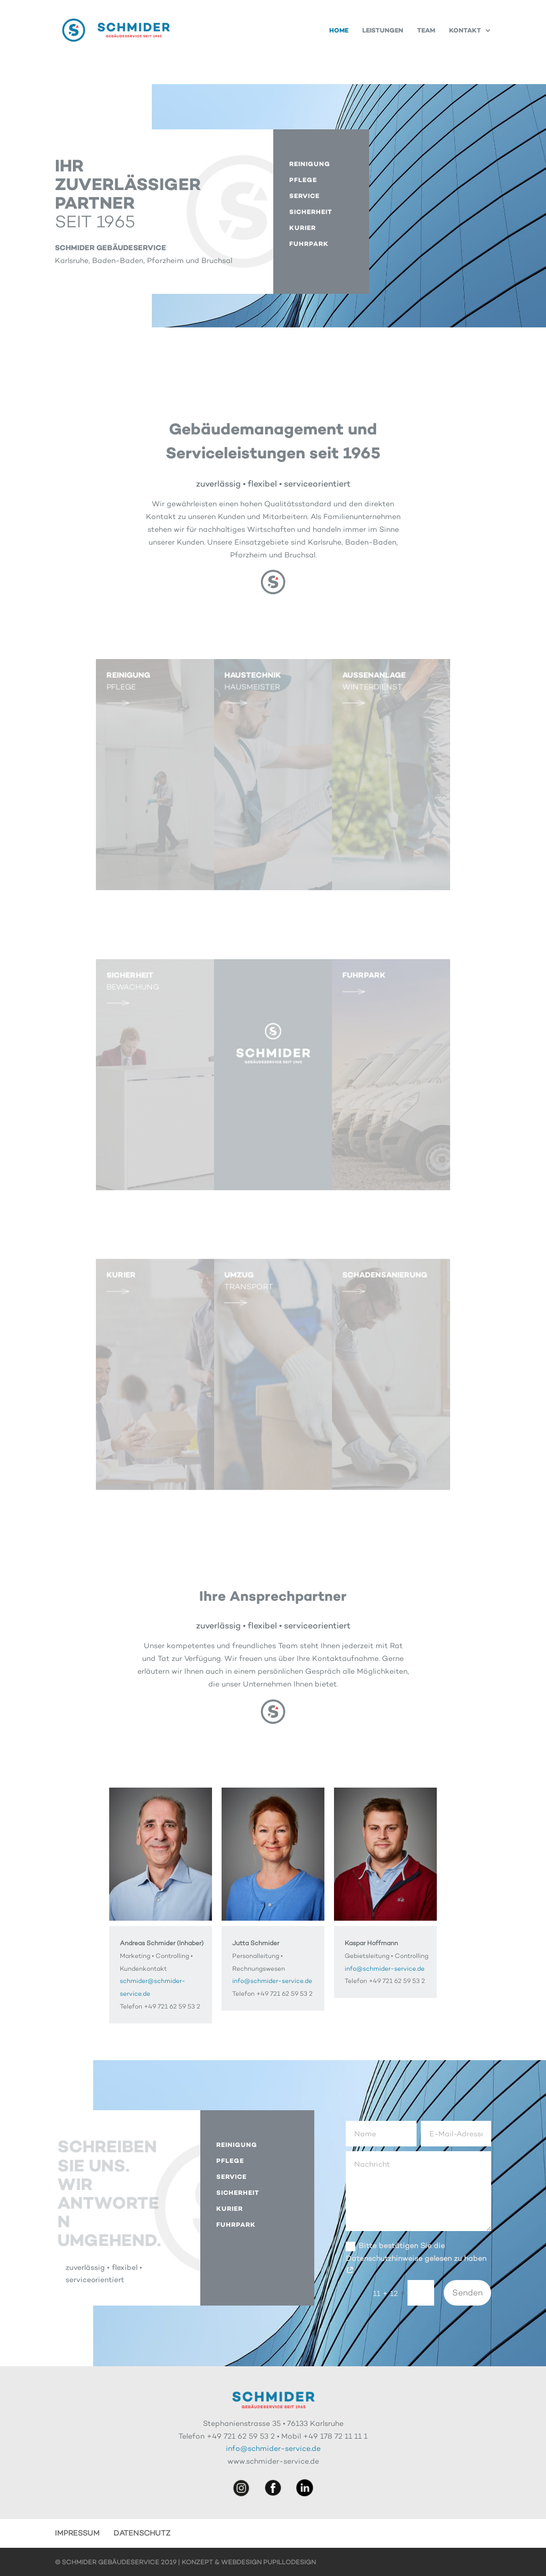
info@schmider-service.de (272, 1981)
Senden (467, 2292)
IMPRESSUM (77, 2533)
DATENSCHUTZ (141, 2533)
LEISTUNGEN (382, 30)
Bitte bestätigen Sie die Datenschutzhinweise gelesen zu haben (416, 2258)
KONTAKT (465, 30)
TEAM (426, 30)
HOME (338, 30)
